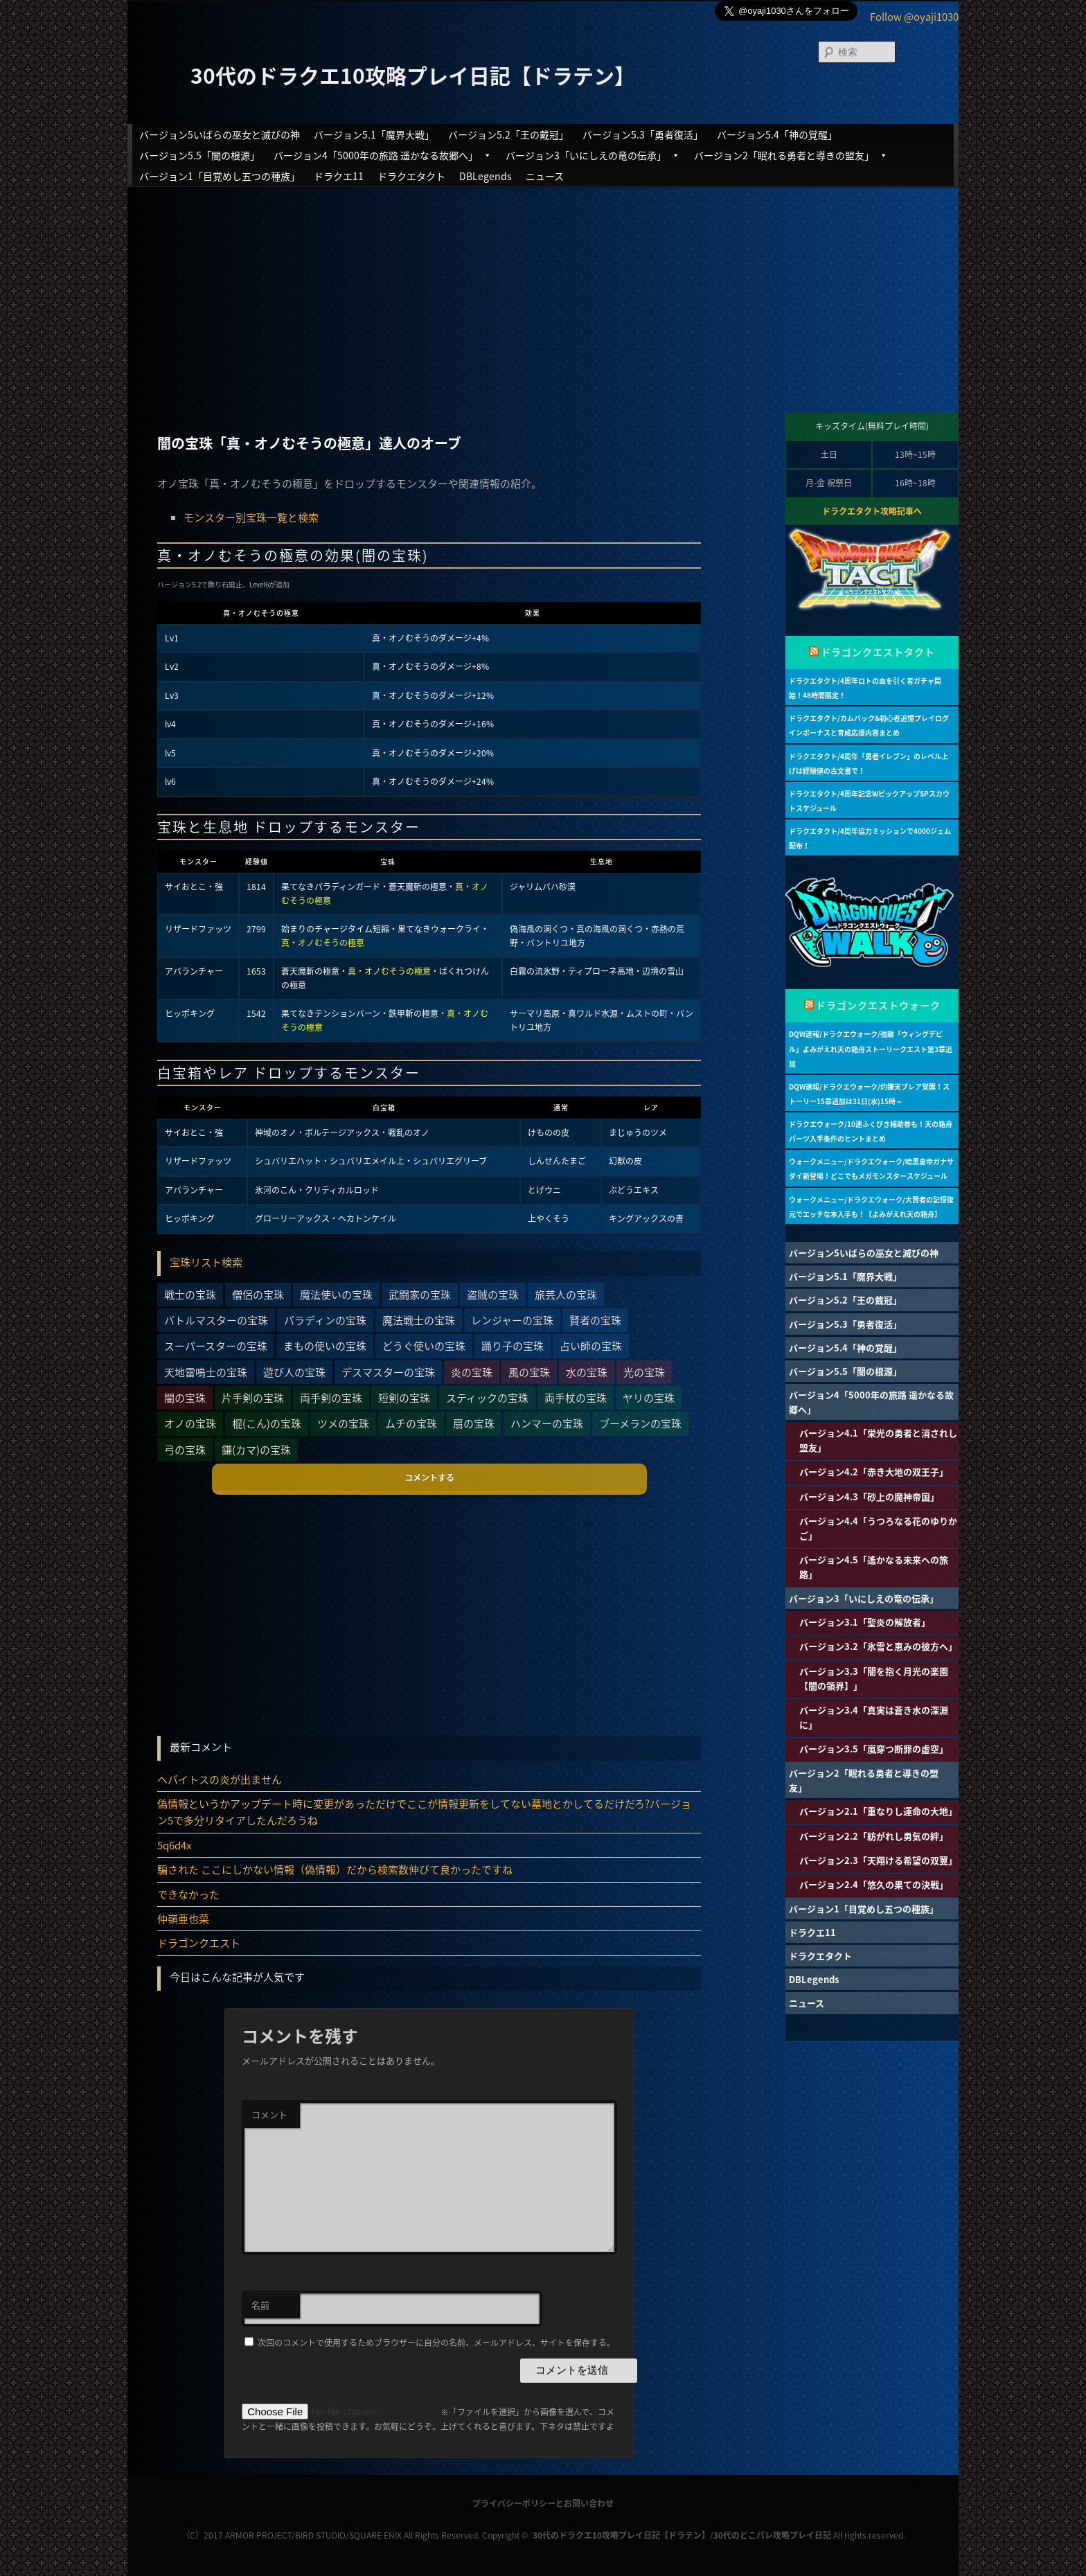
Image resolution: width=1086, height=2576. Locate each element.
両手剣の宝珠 (331, 1397)
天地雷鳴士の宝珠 (205, 1372)
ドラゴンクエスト (198, 1943)
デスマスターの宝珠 (388, 1372)
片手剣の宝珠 (253, 1397)
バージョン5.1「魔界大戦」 (374, 134)
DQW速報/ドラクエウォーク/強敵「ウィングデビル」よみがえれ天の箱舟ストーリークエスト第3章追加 (870, 1048)
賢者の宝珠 (595, 1320)
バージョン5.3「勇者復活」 (642, 134)
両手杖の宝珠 (575, 1397)
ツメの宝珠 (343, 1423)
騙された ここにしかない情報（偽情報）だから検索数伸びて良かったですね (335, 1869)
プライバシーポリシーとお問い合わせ (543, 2503)
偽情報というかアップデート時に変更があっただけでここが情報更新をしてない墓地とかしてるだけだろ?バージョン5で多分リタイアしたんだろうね (424, 1812)
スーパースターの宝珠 (215, 1345)
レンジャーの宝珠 (512, 1320)
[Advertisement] (543, 288)
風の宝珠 (529, 1372)
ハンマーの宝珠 (546, 1423)
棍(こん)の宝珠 (266, 1423)
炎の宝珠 (471, 1372)
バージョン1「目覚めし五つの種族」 (219, 176)
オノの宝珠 (190, 1423)
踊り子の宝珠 (512, 1345)
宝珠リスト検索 (206, 1262)
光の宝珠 (644, 1372)
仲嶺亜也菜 (183, 1918)
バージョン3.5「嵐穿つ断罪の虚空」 (873, 1748)
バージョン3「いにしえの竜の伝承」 (593, 155)
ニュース (545, 176)
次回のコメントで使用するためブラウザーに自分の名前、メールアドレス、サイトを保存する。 (436, 2342)
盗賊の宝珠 (493, 1294)
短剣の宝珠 (404, 1397)
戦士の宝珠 (190, 1294)
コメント (269, 2114)
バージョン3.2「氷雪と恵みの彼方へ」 (878, 1646)
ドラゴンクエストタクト (878, 652)
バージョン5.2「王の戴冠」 (508, 134)
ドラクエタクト (411, 176)
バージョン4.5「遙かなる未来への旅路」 (873, 1567)
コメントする (429, 1477)
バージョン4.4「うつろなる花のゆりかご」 (878, 1528)
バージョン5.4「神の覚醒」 (777, 134)
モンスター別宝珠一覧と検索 (251, 517)
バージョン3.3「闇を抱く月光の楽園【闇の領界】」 (873, 1678)
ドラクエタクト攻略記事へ (872, 511)
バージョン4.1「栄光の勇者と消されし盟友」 (878, 1440)
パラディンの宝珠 (325, 1320)
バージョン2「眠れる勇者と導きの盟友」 (791, 155)
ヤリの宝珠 (649, 1397)
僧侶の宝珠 (258, 1294)
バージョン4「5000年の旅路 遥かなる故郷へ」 (383, 155)
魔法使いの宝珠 (336, 1294)
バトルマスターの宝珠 (216, 1320)
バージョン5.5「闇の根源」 (199, 155)
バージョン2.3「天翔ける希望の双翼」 (878, 1860)
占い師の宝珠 (591, 1345)
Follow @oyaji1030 (914, 16)
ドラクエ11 (339, 176)
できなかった (188, 1894)
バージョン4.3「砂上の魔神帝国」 (869, 1496)
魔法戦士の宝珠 (418, 1320)
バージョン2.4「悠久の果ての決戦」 (873, 1884)
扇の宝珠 (474, 1423)
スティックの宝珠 (487, 1397)
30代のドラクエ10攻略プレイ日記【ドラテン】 (412, 75)
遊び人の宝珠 (294, 1372)
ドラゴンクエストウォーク (878, 1005)
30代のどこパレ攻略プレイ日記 (772, 2535)
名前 (260, 2304)
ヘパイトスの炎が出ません (219, 1779)
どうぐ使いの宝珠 (423, 1345)
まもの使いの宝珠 (324, 1345)
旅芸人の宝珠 (566, 1294)
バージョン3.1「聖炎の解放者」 (864, 1621)
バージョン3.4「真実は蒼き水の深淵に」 (873, 1717)
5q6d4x (174, 1845)
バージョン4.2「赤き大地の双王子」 (873, 1471)
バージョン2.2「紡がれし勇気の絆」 (873, 1835)
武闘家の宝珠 (420, 1294)
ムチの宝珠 (411, 1423)
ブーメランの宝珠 (640, 1423)
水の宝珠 (586, 1372)
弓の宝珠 (185, 1449)
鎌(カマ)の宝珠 (256, 1449)
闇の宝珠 (185, 1397)
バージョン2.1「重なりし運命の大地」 (878, 1811)
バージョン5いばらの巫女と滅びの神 (219, 134)
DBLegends (485, 176)
